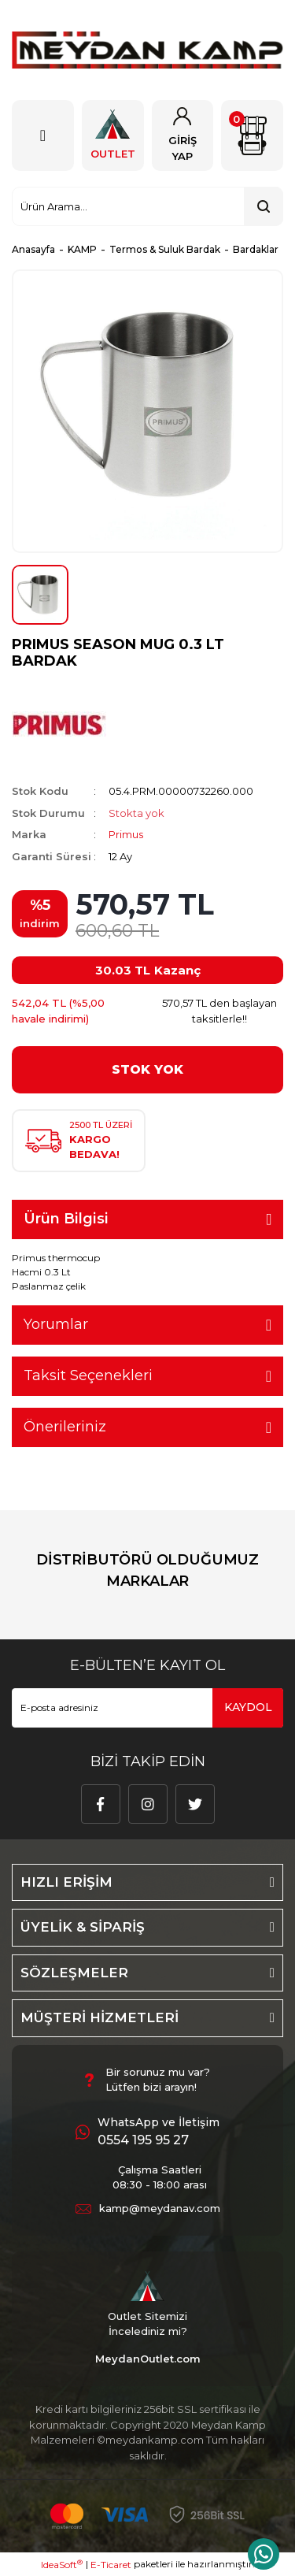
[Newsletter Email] (147, 1708)
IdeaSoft (62, 2564)
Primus (126, 834)
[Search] (147, 206)
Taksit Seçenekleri (88, 1375)
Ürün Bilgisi (66, 1218)
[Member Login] (183, 135)
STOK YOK (147, 1069)
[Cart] (252, 135)
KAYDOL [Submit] (248, 1707)
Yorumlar (56, 1324)
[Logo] (147, 50)
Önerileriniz (65, 1426)
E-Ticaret (110, 2564)
